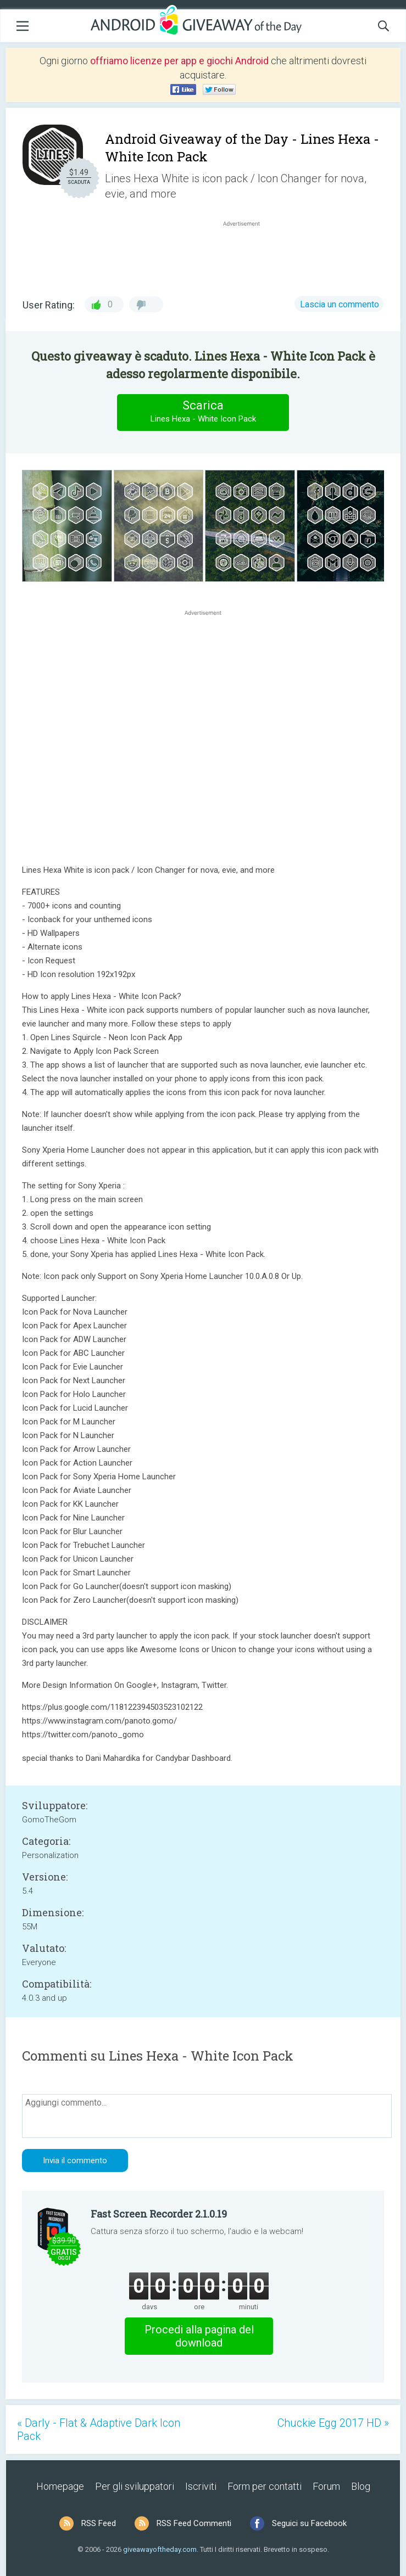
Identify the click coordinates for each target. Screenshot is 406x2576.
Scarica (203, 412)
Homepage (60, 2486)
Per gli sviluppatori (134, 2486)
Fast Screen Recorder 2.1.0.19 (159, 2213)
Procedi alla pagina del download (199, 2336)
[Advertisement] (246, 255)
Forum (326, 2486)
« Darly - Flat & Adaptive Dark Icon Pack (98, 2429)
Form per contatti (264, 2486)
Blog (360, 2486)
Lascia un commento (339, 304)
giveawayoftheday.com (160, 2549)
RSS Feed (98, 2523)
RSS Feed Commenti (194, 2523)
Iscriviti (200, 2486)
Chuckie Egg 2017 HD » (333, 2422)
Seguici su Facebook (309, 2523)
